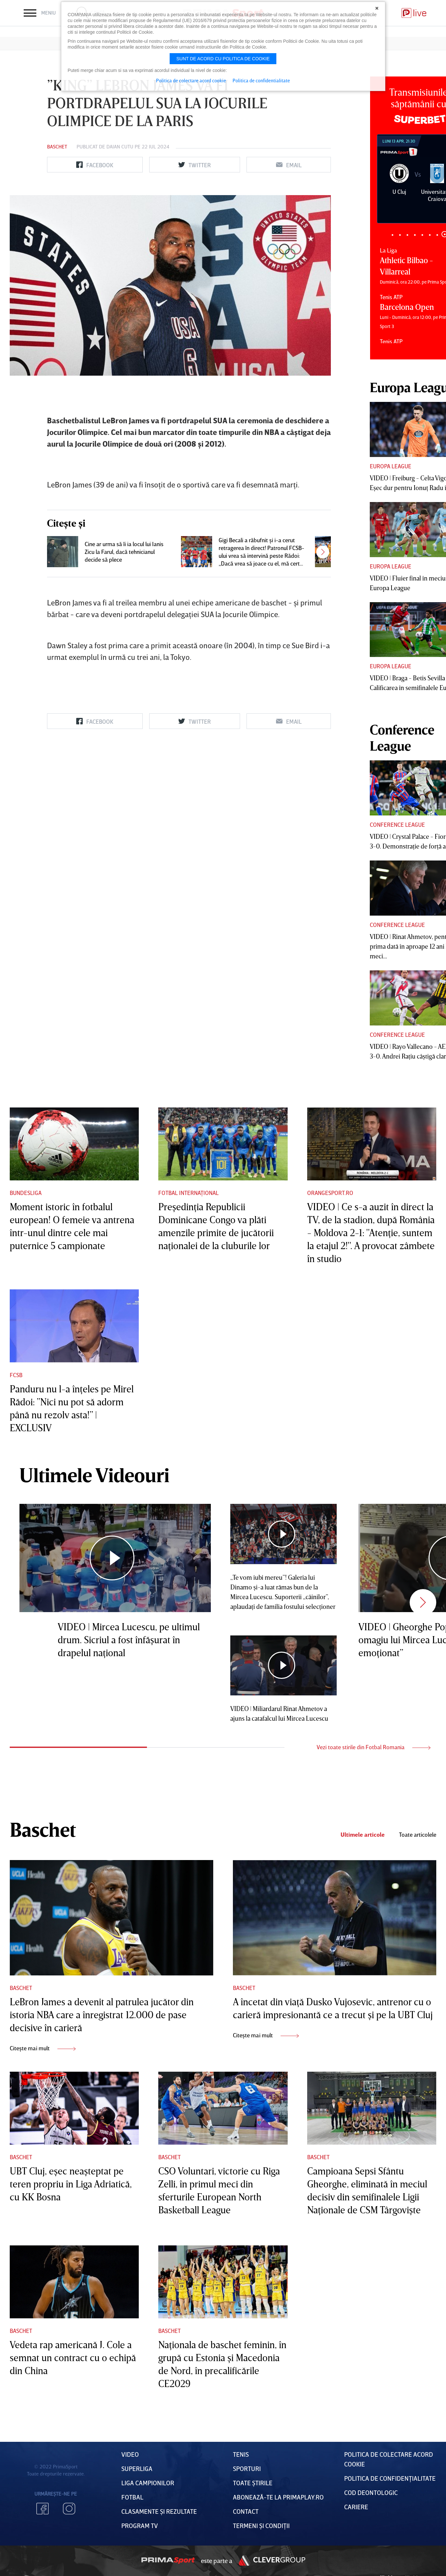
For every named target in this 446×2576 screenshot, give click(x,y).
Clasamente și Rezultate (159, 2511)
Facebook (42, 2508)
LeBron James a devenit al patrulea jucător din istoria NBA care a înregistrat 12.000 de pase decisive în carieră (102, 2014)
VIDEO (130, 2454)
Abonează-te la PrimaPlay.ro (278, 2497)
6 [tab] (430, 235)
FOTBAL (132, 2497)
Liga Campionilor (147, 2483)
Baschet (57, 146)
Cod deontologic (371, 2492)
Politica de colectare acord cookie (191, 80)
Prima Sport (168, 2560)
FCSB (16, 1374)
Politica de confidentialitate (261, 80)
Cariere (356, 2507)
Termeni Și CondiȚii (261, 2525)
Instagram (69, 2508)
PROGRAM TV (139, 2525)
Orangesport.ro (330, 1192)
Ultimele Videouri (94, 1474)
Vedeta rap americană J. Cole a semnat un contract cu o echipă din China (73, 2357)
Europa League (390, 466)
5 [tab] (422, 235)
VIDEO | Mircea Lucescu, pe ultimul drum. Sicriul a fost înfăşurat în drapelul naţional (129, 1639)
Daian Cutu (119, 146)
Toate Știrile (252, 2483)
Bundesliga (26, 1192)
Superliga (136, 2468)
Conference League (397, 824)
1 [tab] (392, 235)
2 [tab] (400, 235)
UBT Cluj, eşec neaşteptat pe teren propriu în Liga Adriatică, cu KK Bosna (71, 2184)
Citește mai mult (43, 2048)
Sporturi (247, 2468)
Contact (246, 2511)
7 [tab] (437, 235)
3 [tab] (407, 235)
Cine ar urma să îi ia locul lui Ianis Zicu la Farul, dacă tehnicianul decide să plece (124, 551)
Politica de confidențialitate (390, 2478)
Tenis (241, 2454)
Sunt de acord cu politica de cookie (223, 58)
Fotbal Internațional (188, 1192)
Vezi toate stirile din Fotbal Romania (373, 1747)
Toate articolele (417, 1834)
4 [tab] (415, 235)
